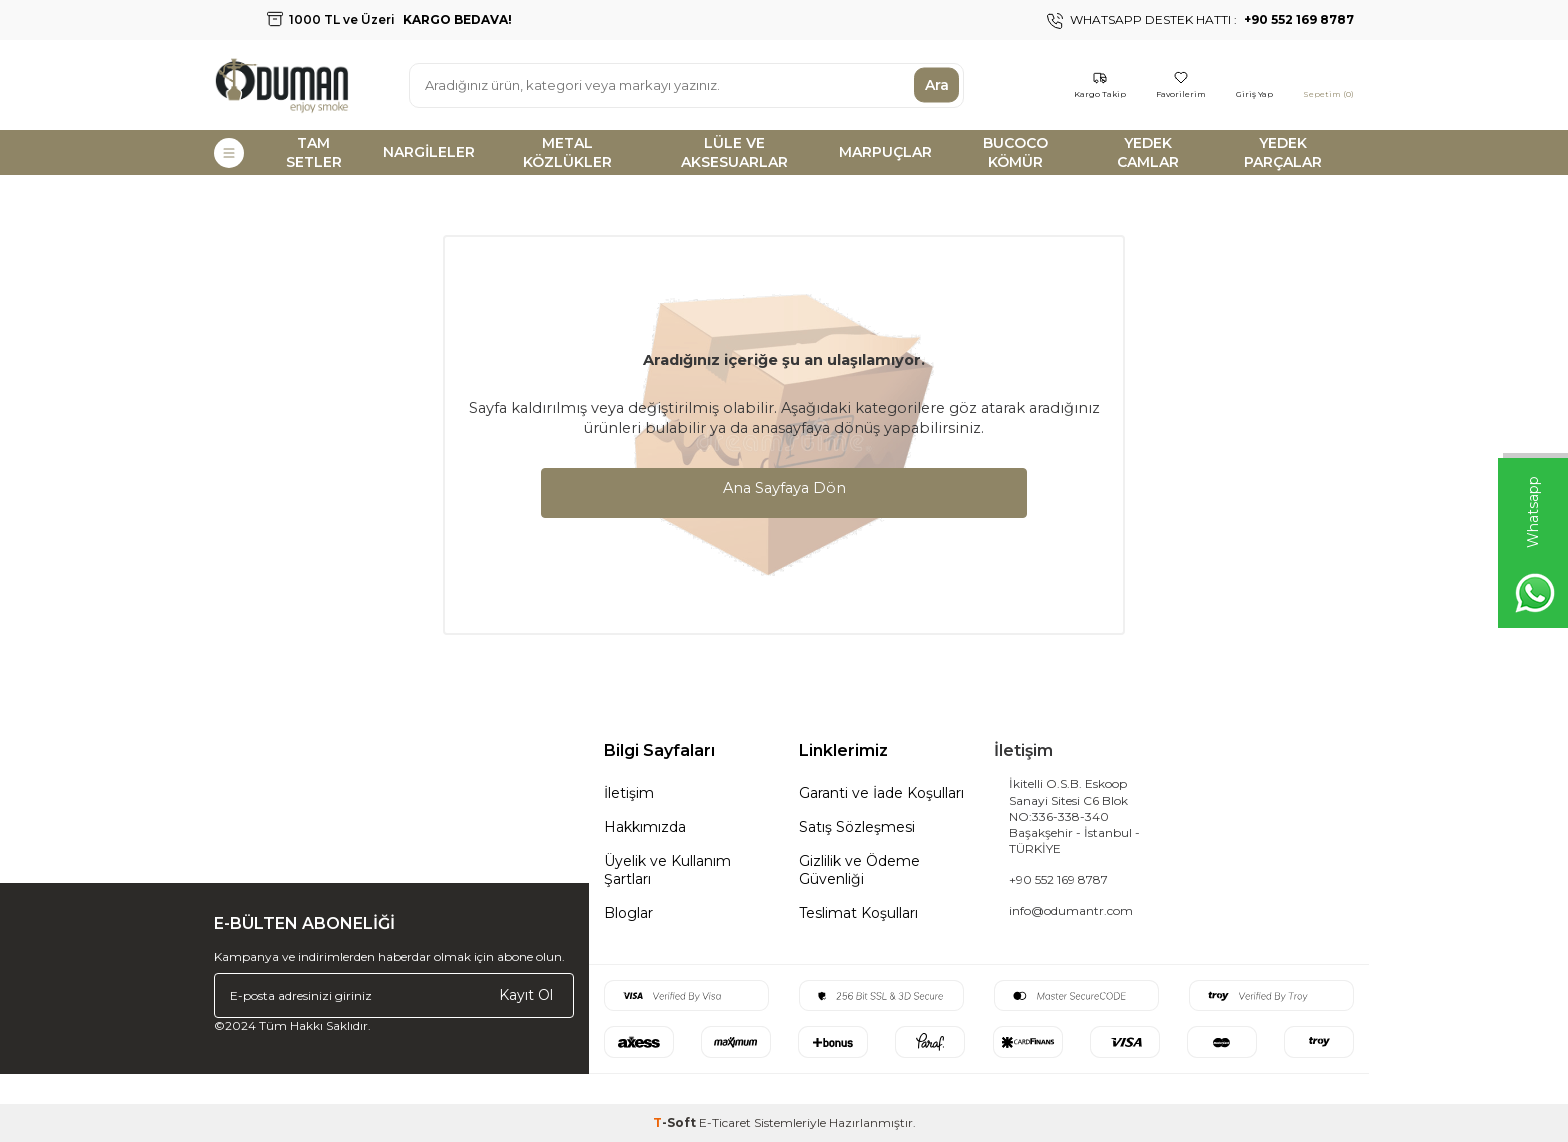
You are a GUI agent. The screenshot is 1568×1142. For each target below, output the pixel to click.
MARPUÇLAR (885, 152)
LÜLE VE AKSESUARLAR (734, 152)
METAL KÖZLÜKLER (567, 152)
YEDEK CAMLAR (1148, 152)
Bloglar (628, 913)
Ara (937, 85)
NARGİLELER (429, 152)
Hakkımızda (645, 827)
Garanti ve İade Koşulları (881, 793)
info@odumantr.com (1071, 910)
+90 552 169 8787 (1058, 879)
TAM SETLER (314, 152)
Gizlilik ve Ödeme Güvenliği (859, 870)
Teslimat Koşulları (858, 913)
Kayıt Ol (526, 995)
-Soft (676, 1122)
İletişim (629, 793)
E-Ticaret (725, 1122)
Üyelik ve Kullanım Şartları (667, 870)
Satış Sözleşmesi (857, 827)
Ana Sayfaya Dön (784, 488)
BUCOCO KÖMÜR (1015, 152)
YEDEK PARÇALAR (1283, 152)
